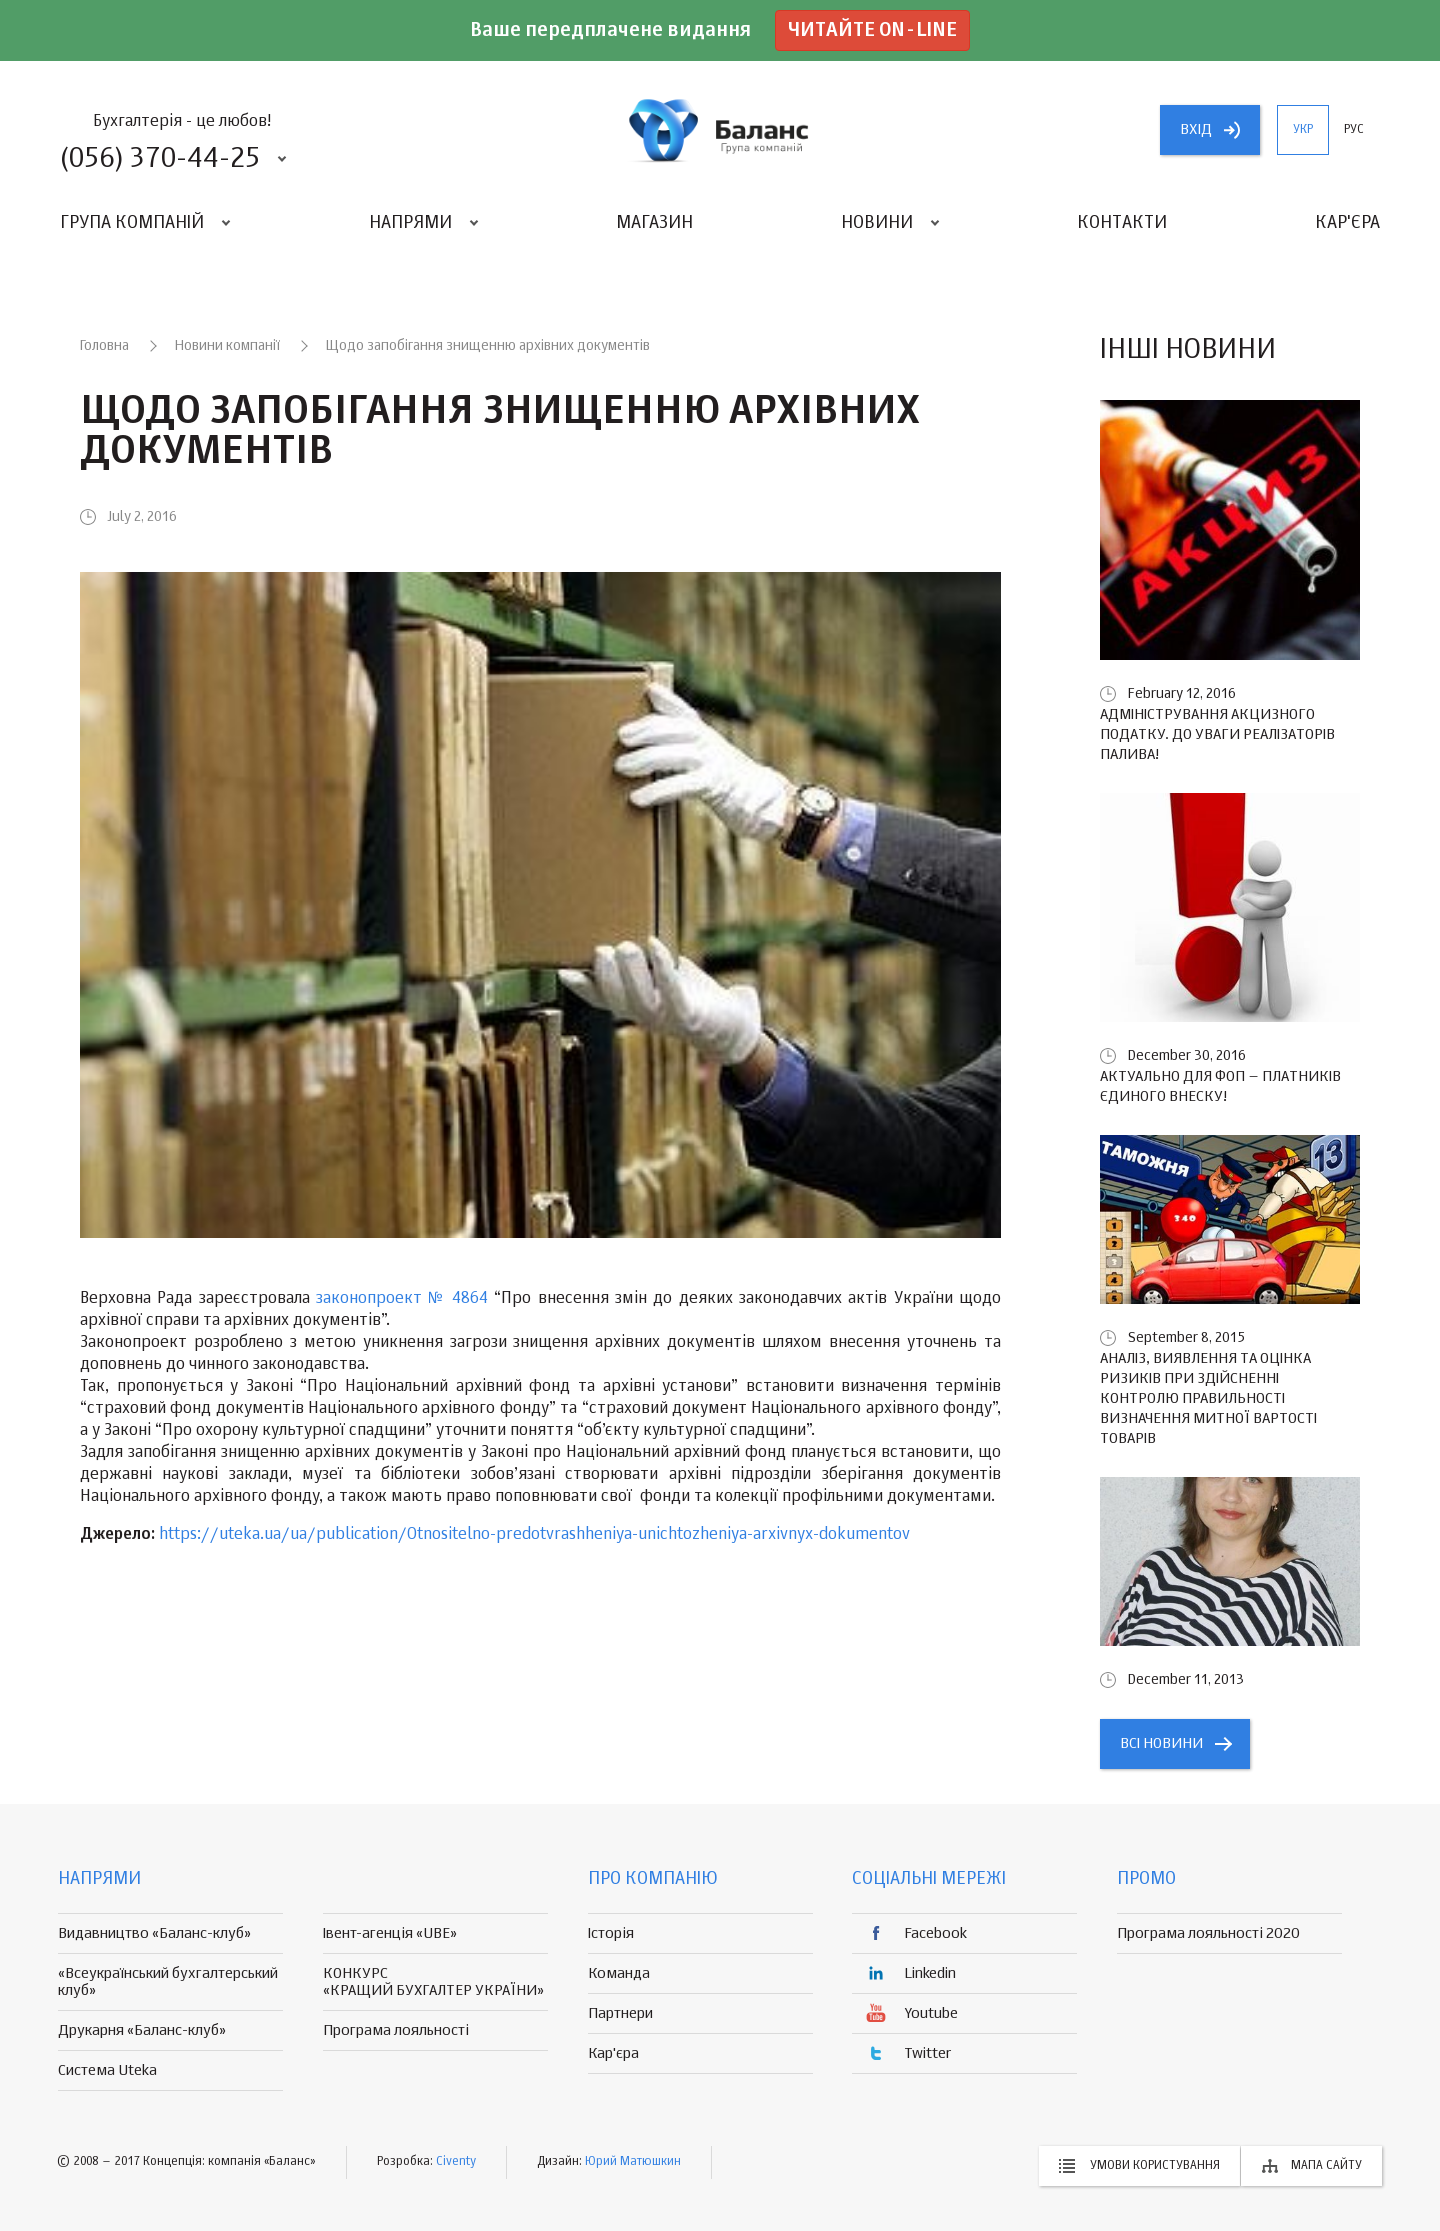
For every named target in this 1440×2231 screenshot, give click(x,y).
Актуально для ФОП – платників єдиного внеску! (1220, 1086)
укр (1303, 130)
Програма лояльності (396, 2030)
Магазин (654, 223)
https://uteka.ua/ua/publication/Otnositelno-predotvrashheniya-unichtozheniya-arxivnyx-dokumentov (534, 1535)
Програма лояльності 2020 (1208, 1933)
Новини (877, 223)
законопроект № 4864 (402, 1299)
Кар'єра (1347, 223)
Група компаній (132, 223)
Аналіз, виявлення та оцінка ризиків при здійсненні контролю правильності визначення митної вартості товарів (1208, 1398)
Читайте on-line (872, 30)
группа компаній (720, 130)
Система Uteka (107, 2070)
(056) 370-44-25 (160, 159)
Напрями (410, 223)
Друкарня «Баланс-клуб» (142, 2030)
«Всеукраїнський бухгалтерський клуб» (168, 1982)
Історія (611, 1933)
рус (1354, 130)
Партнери (620, 2013)
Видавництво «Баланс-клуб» (154, 1933)
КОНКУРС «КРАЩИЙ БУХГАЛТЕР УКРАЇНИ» (433, 1982)
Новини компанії (227, 346)
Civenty (456, 2162)
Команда (619, 1973)
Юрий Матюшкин (633, 2162)
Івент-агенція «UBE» (390, 1933)
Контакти (1122, 223)
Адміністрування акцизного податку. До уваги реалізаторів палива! (1217, 734)
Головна (104, 346)
